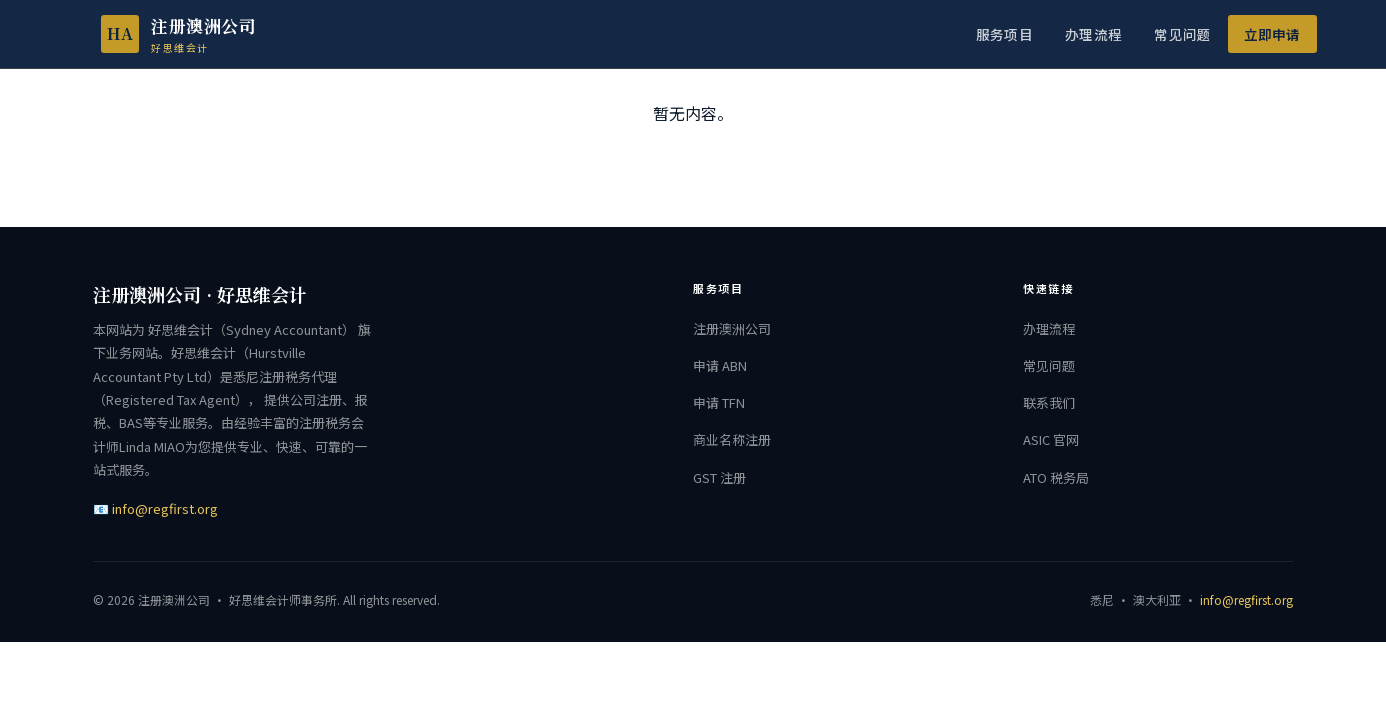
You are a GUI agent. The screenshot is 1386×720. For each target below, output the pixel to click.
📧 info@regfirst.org (155, 508)
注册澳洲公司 (732, 328)
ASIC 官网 (1051, 439)
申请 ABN (720, 365)
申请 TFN (719, 402)
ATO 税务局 (1056, 477)
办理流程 (1093, 34)
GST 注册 (719, 477)
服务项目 (1004, 34)
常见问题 (1182, 34)
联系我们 (1049, 402)
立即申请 (1272, 34)
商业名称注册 (732, 439)
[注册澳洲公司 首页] (162, 34)
